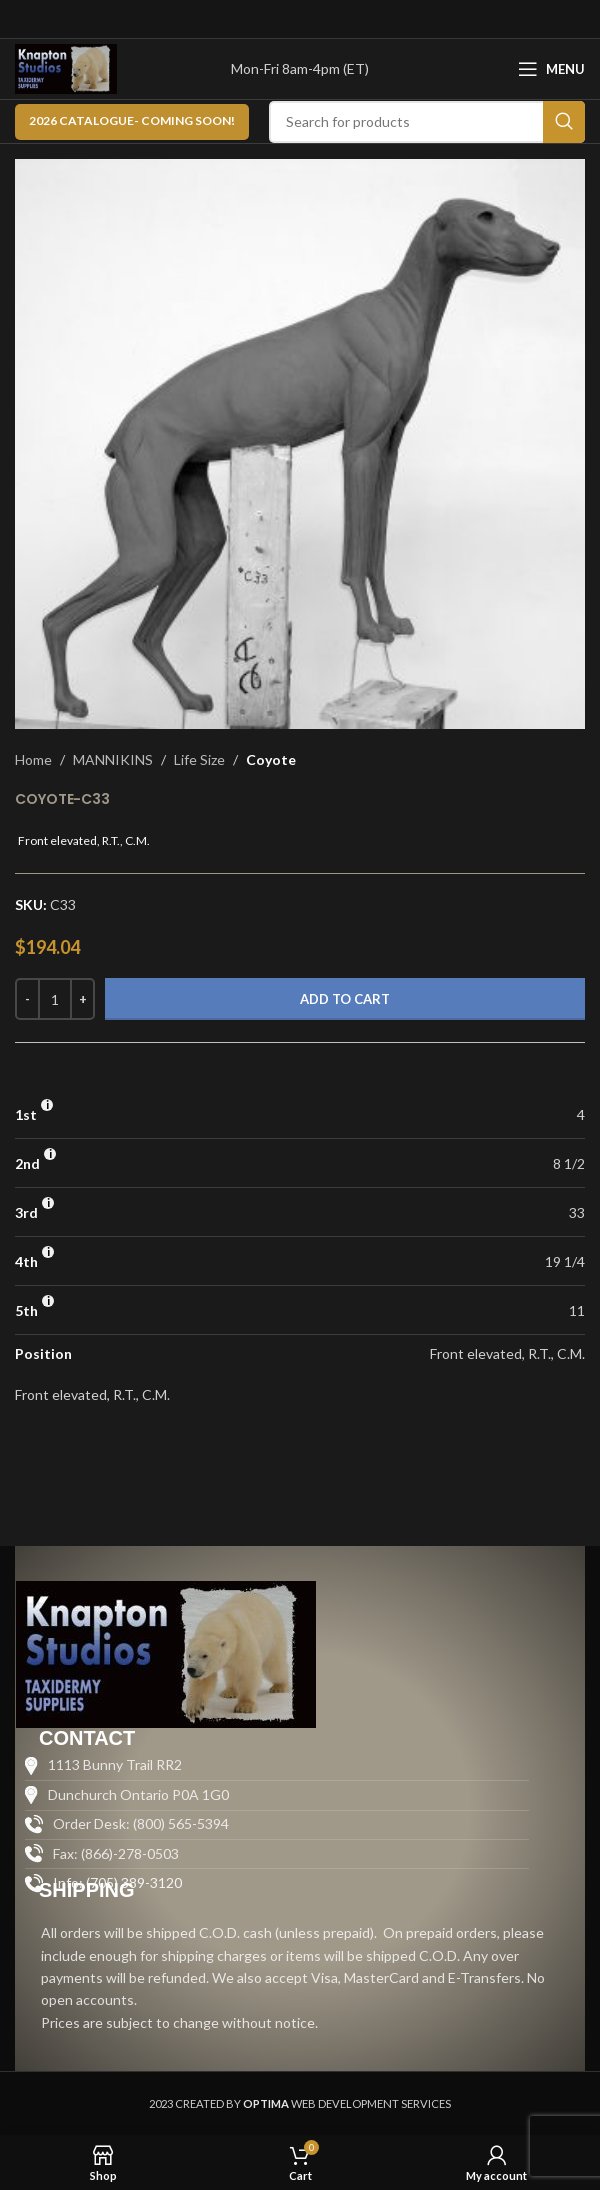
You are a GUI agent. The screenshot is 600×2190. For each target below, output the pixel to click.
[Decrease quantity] (27, 999)
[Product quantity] (55, 999)
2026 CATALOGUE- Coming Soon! (132, 120)
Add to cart (345, 999)
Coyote (271, 759)
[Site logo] (66, 67)
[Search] (427, 122)
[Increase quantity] (82, 999)
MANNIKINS (113, 759)
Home (33, 759)
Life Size (199, 759)
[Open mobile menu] (551, 69)
